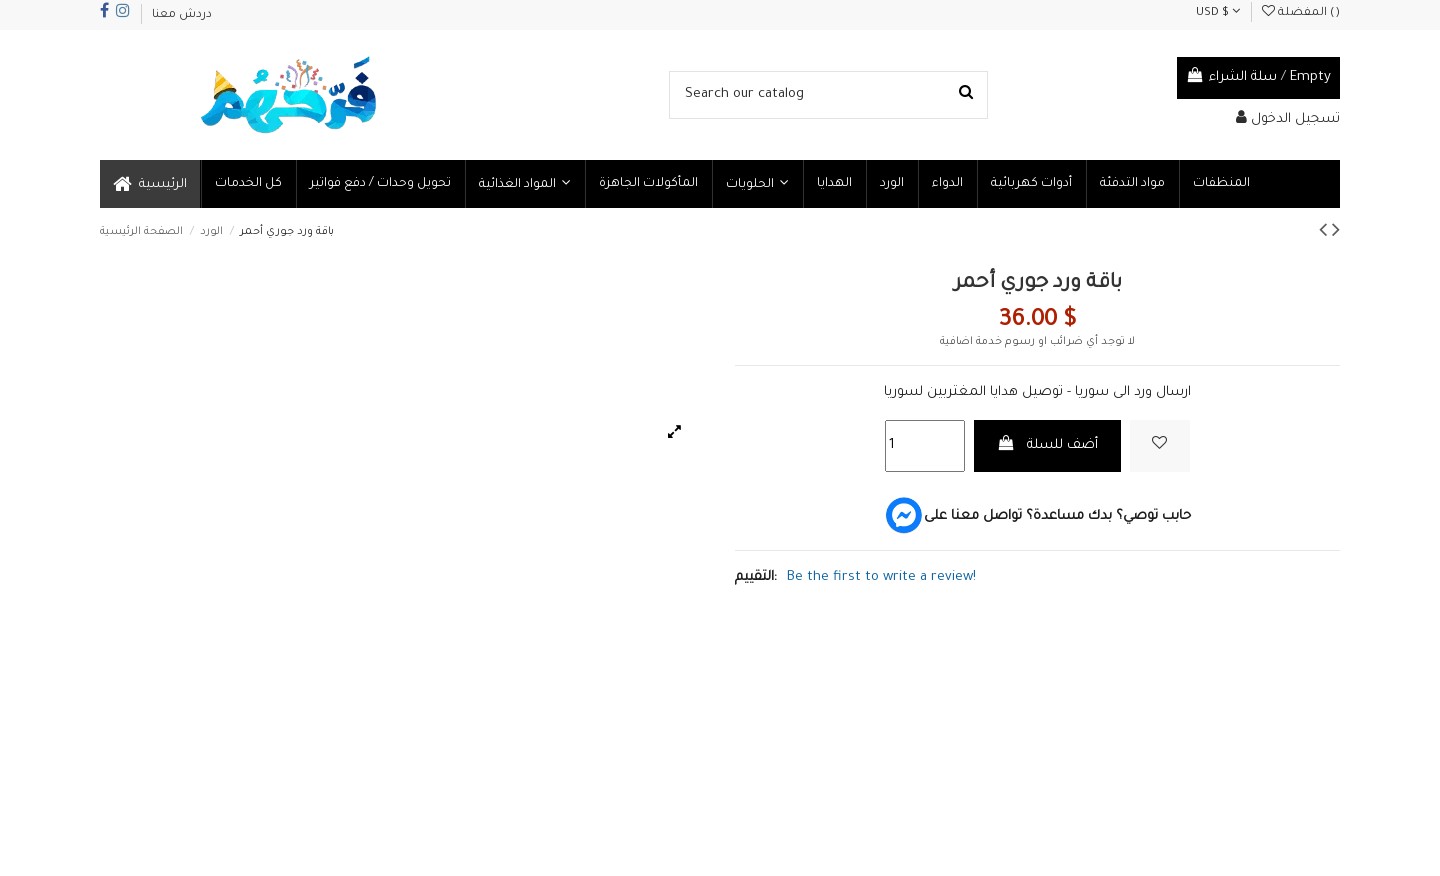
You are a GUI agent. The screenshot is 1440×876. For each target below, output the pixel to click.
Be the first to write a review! (881, 577)
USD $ (1218, 13)
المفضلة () (1301, 13)
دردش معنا (182, 15)
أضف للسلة (1048, 444)
